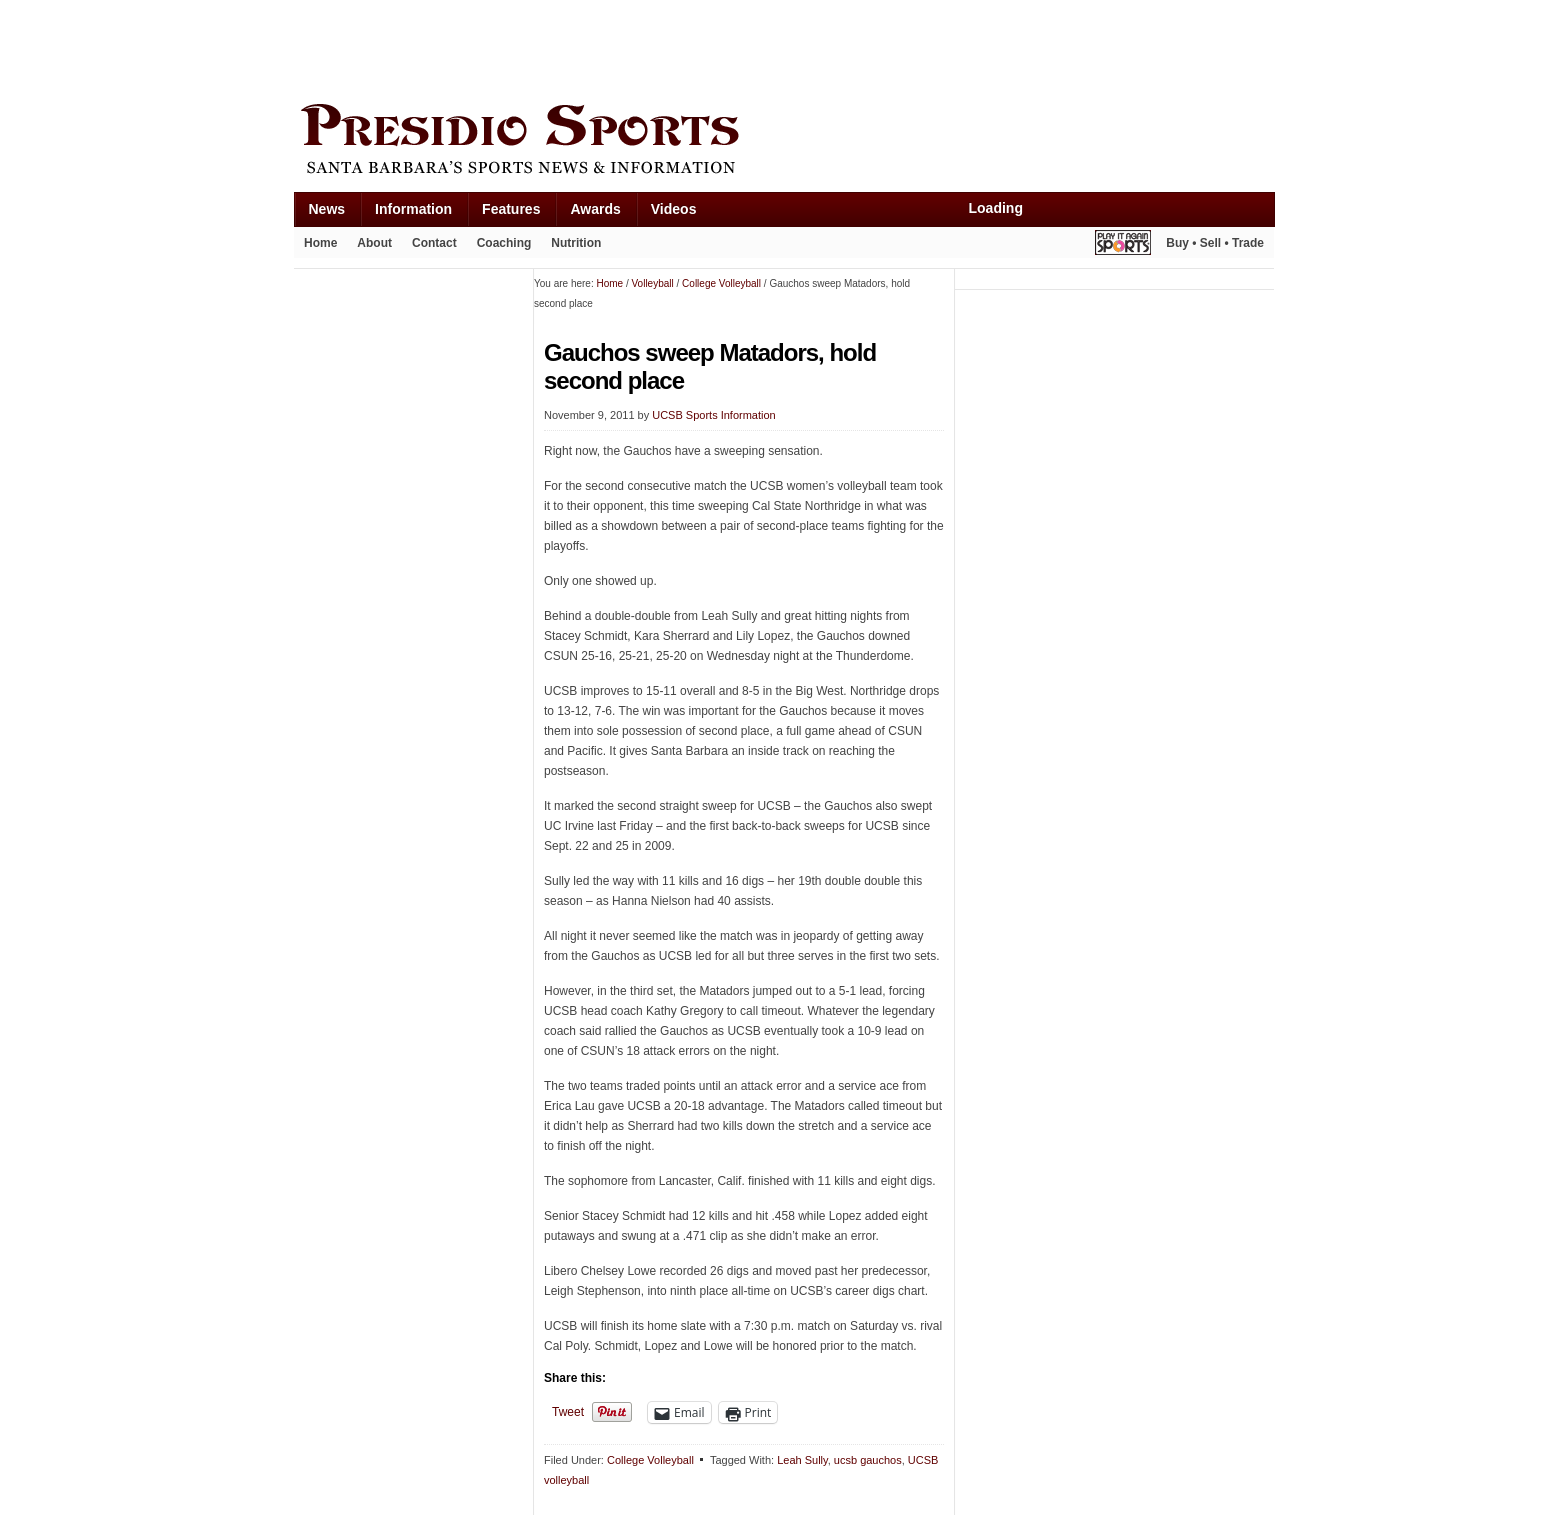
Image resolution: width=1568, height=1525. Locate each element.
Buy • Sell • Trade (1215, 243)
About (374, 243)
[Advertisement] (658, 47)
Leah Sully (802, 1460)
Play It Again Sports (1123, 245)
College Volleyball (650, 1460)
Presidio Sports (784, 142)
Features (511, 209)
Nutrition (576, 243)
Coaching (504, 243)
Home (320, 243)
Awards (595, 209)
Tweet (568, 1412)
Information (413, 209)
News (327, 209)
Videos (674, 209)
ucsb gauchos (868, 1460)
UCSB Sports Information (714, 415)
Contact (434, 243)
